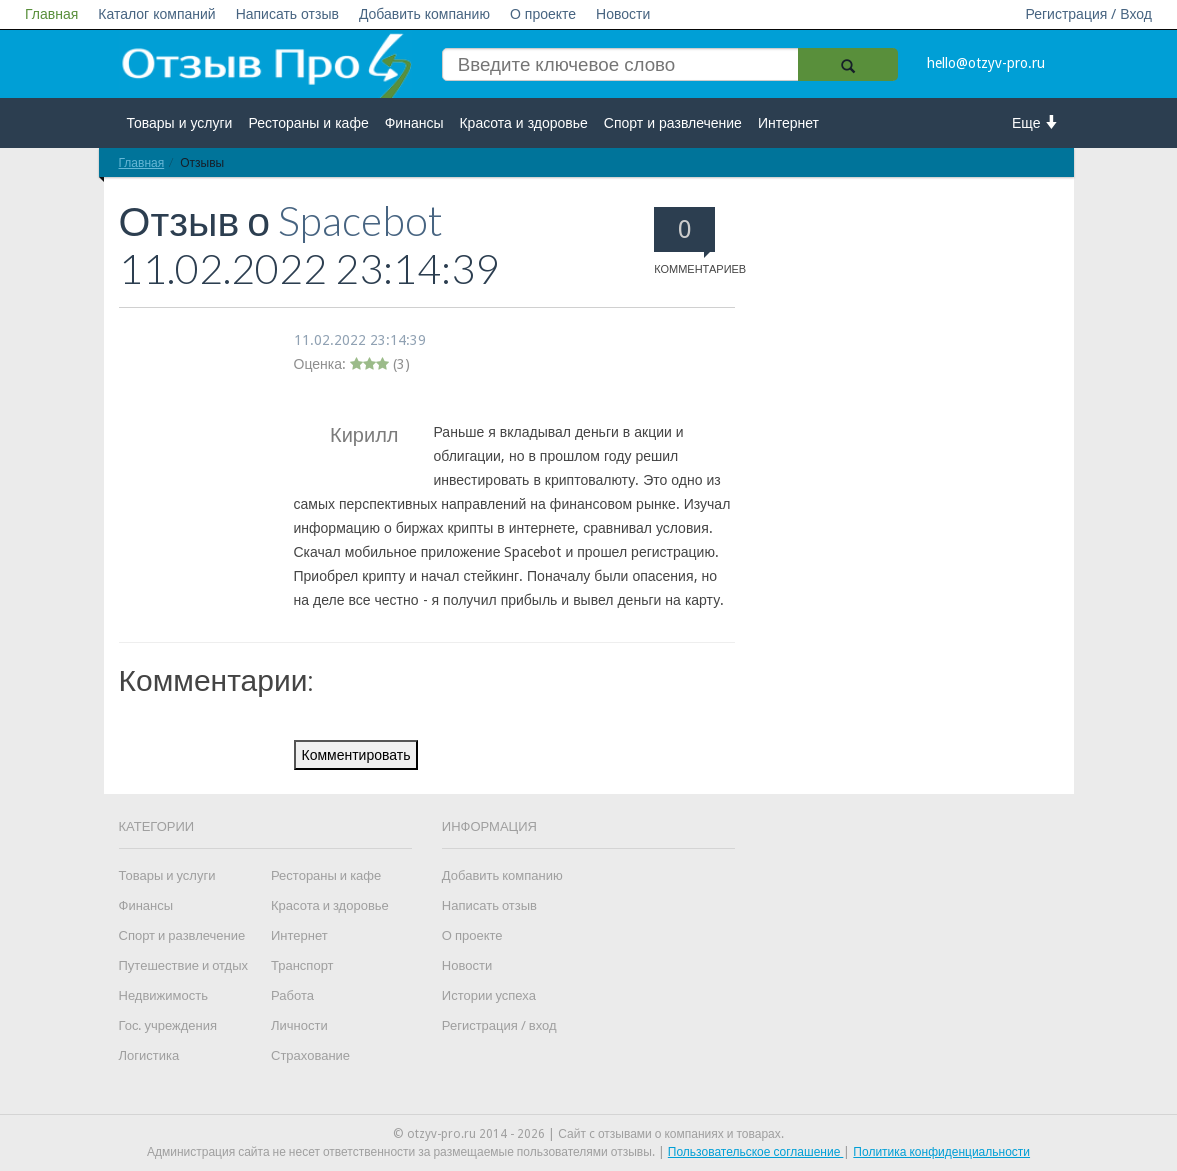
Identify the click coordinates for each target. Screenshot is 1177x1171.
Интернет (788, 123)
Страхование (310, 1055)
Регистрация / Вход (1088, 14)
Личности (299, 1025)
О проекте (543, 14)
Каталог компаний (156, 14)
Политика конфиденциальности (941, 1152)
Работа (292, 995)
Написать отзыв (287, 14)
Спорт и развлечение (673, 123)
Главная (51, 14)
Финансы (414, 123)
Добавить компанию (424, 14)
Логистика (149, 1055)
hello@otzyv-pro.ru (986, 63)
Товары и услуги (180, 123)
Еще (1035, 122)
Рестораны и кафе (308, 123)
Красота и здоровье (523, 123)
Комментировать (356, 755)
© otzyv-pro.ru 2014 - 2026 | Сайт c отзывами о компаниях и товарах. (588, 1134)
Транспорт (302, 965)
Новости (623, 14)
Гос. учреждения (168, 1025)
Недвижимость (163, 995)
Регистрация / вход (499, 1025)
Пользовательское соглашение (756, 1152)
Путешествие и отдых (184, 965)
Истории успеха (489, 995)
